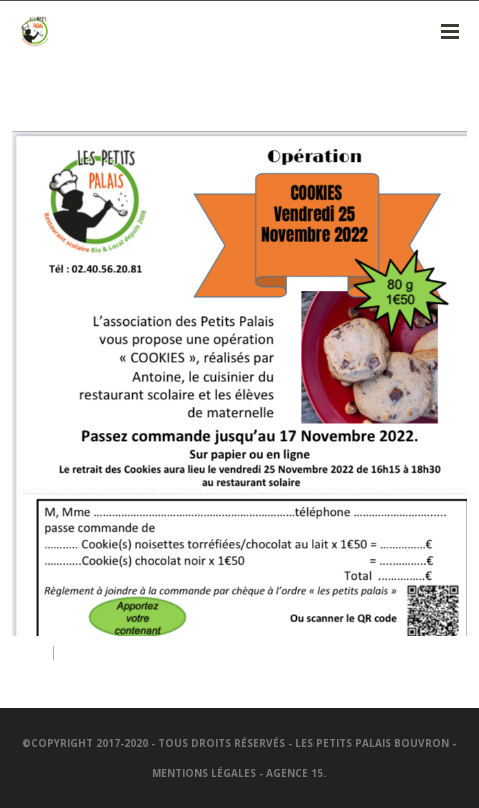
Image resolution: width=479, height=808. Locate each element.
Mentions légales (204, 773)
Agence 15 (294, 773)
